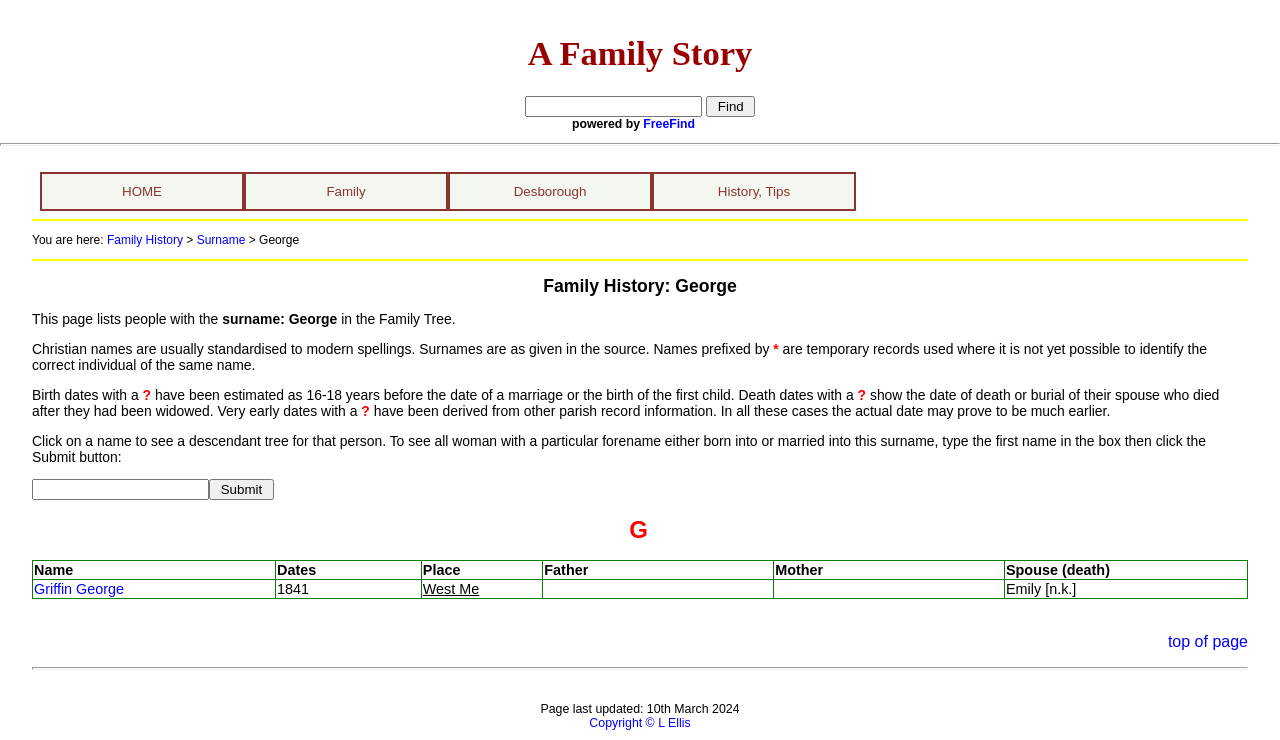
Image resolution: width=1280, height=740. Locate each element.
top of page (1208, 641)
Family (345, 191)
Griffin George (79, 589)
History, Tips (754, 191)
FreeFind (669, 124)
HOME (142, 191)
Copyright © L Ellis (639, 723)
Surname (221, 240)
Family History (145, 240)
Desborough (550, 191)
